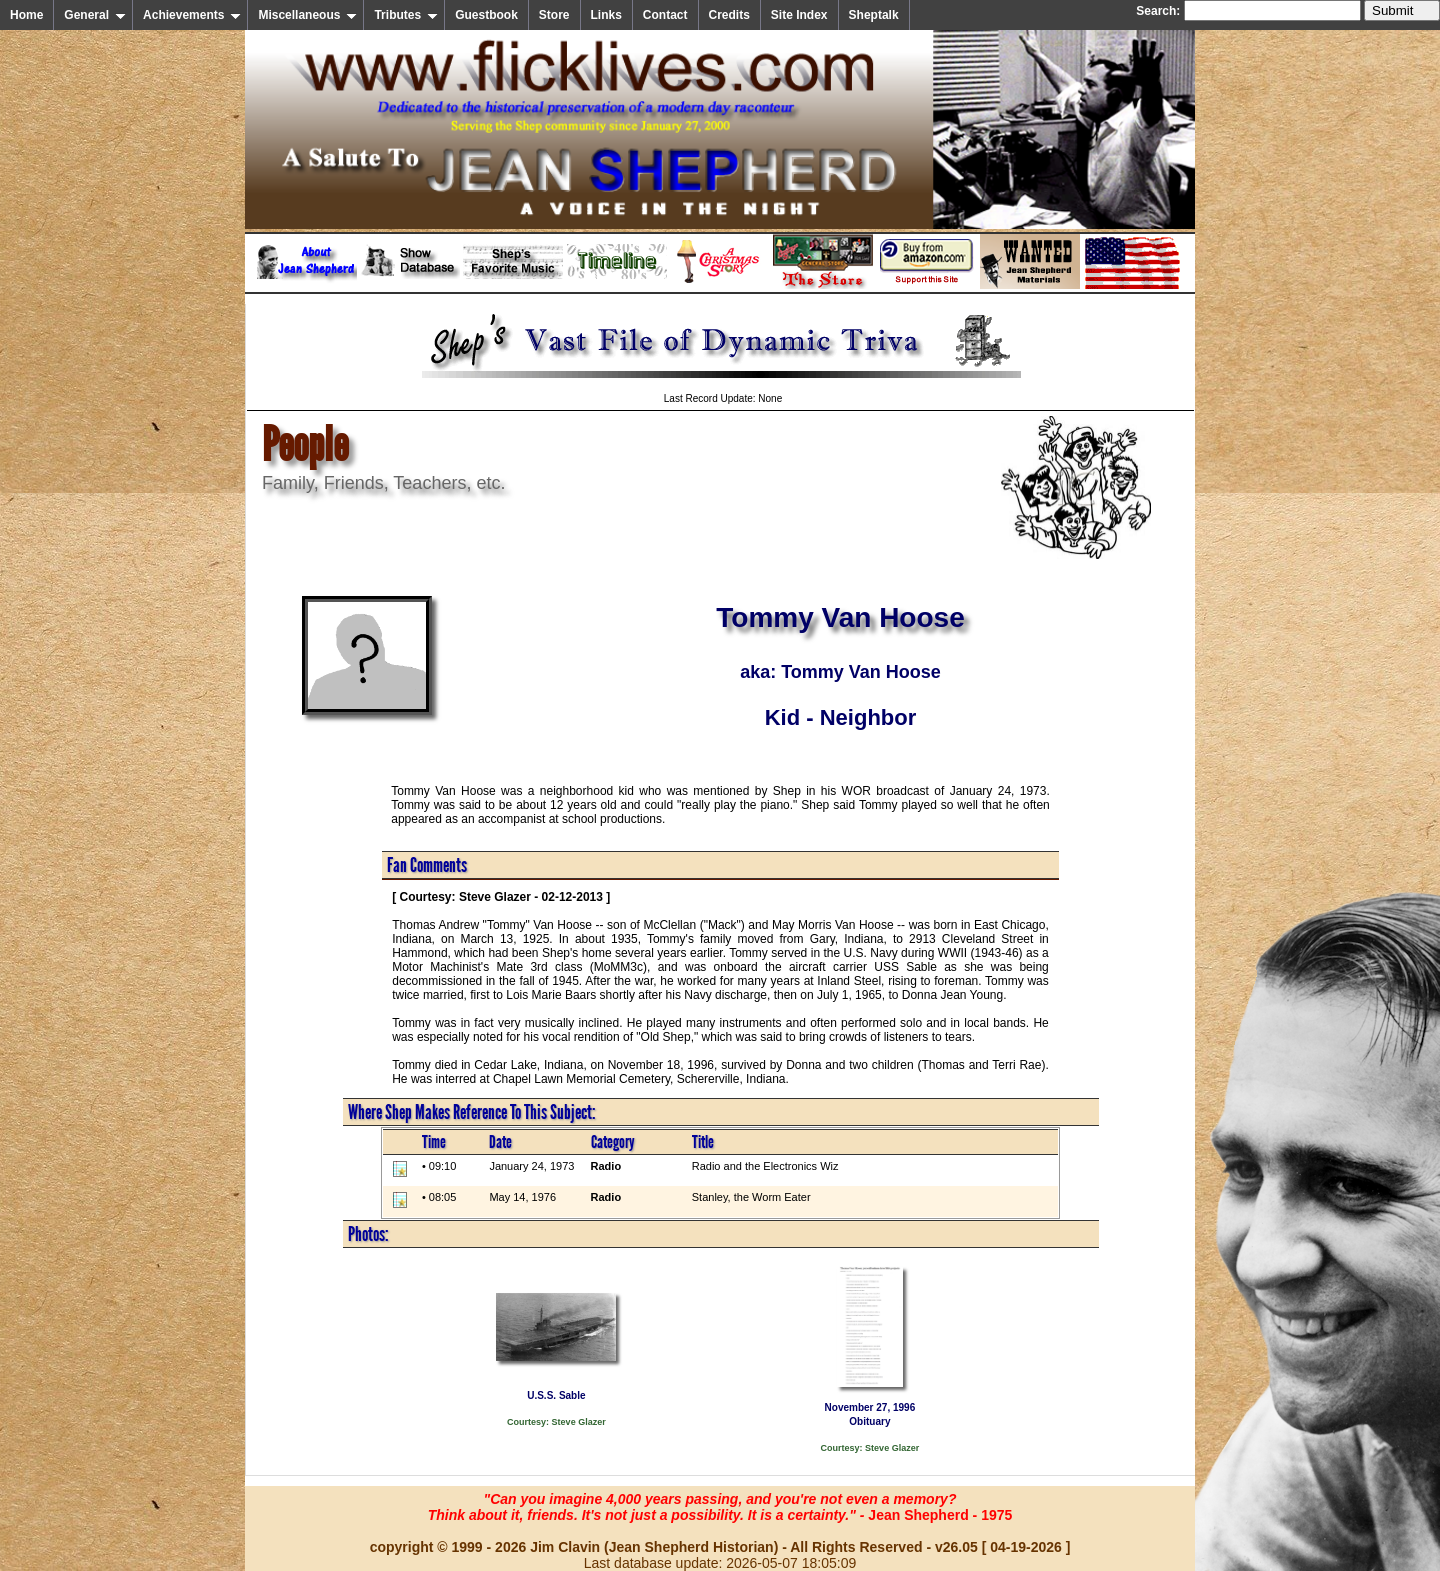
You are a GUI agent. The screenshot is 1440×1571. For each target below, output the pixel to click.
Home (26, 15)
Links (606, 15)
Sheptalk (874, 15)
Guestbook (486, 15)
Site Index (799, 15)
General (95, 15)
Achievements (192, 15)
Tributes (406, 15)
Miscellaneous (307, 15)
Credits (729, 15)
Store (554, 15)
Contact (665, 15)
